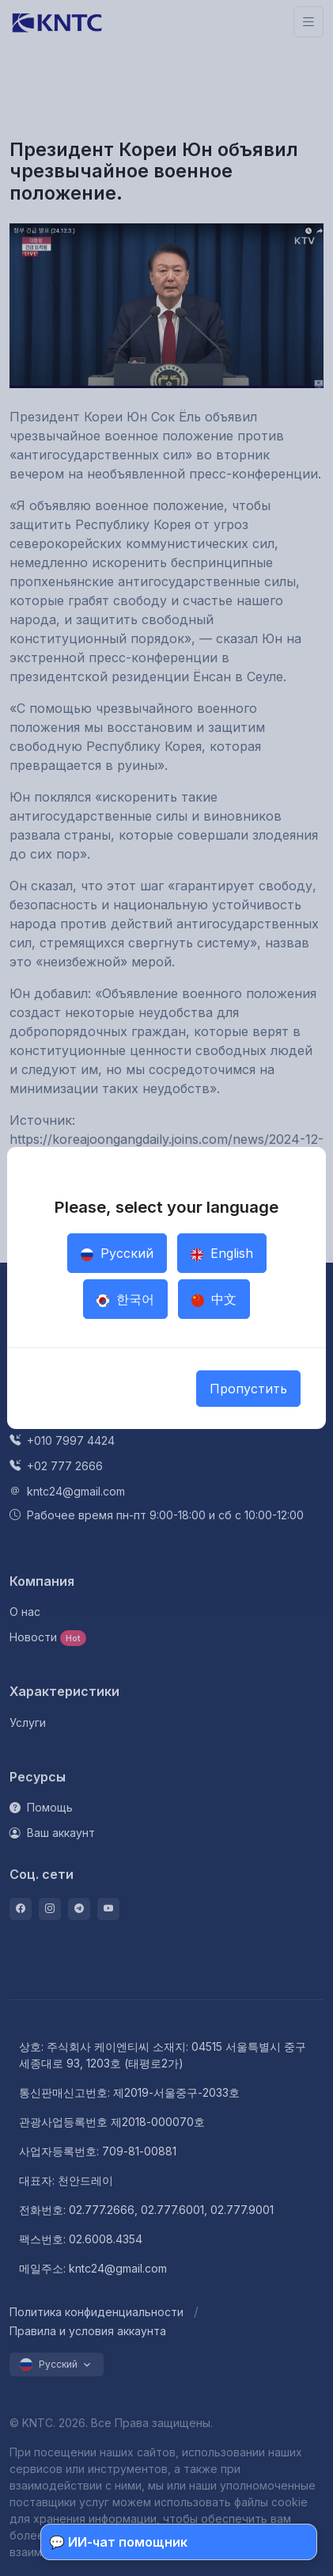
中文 (214, 1299)
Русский (117, 1253)
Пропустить (248, 1389)
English (222, 1253)
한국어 (125, 1299)
